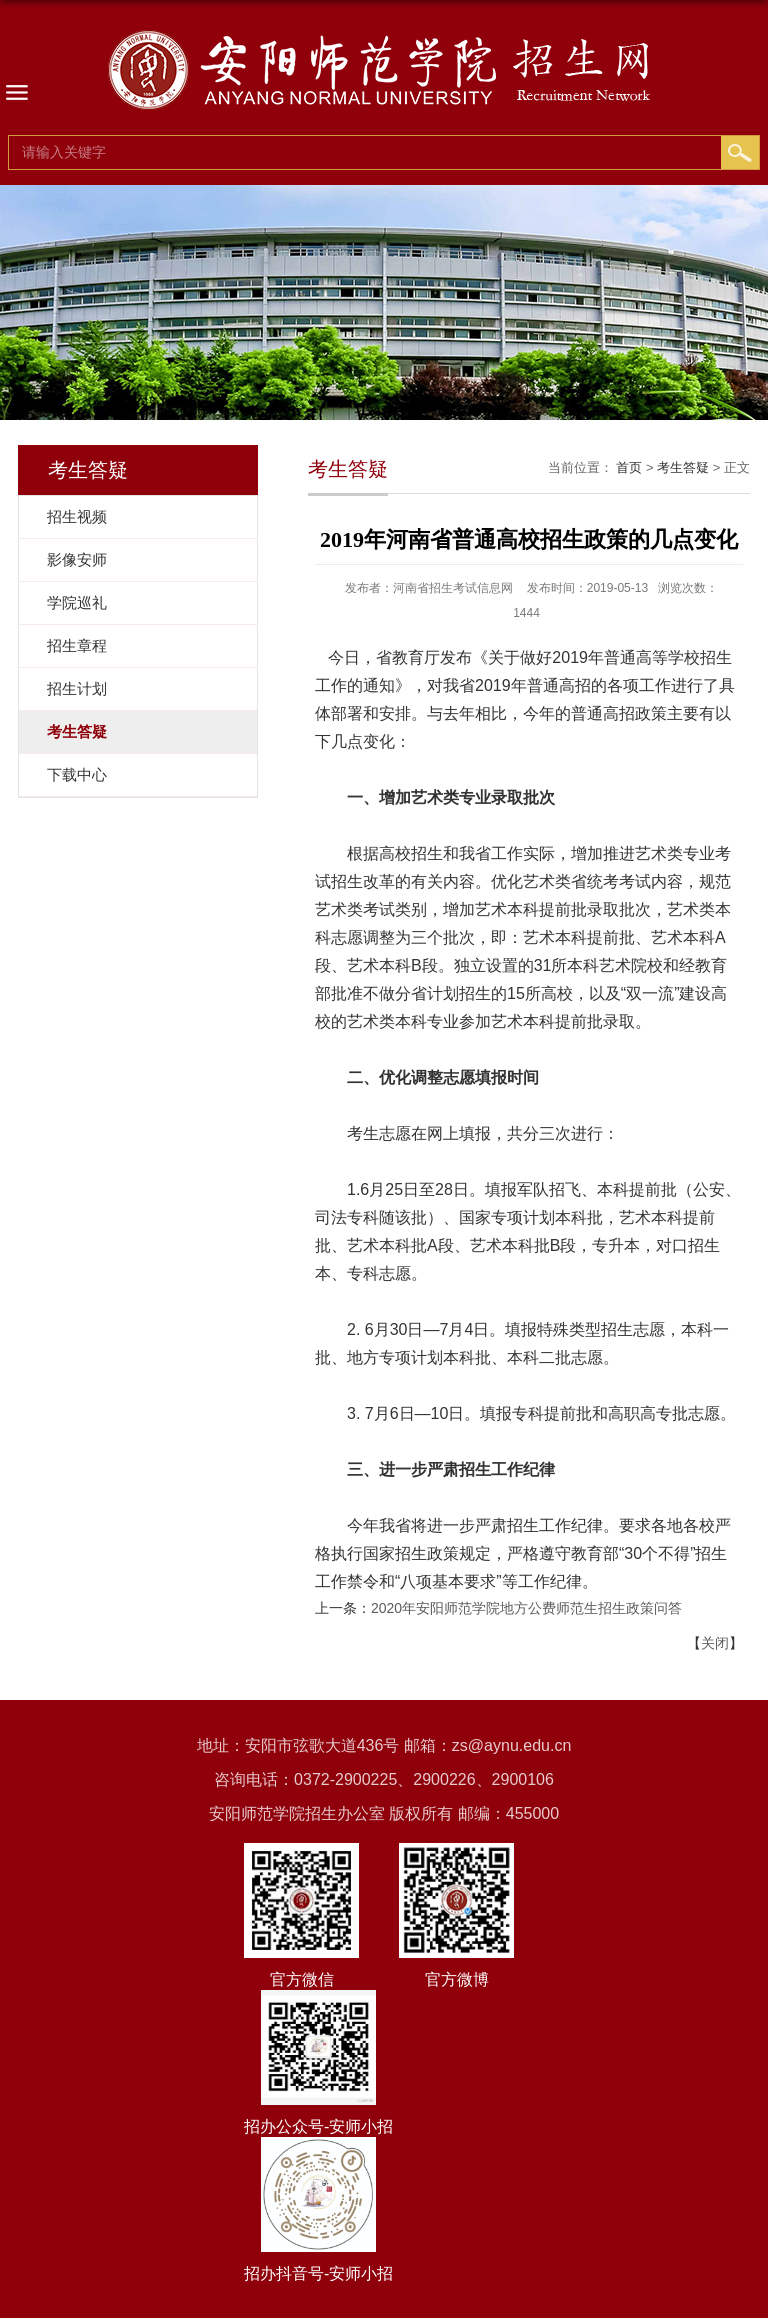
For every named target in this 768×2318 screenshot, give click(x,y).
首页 (629, 467)
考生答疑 (683, 467)
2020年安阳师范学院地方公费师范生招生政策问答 (526, 1608)
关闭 (715, 1643)
